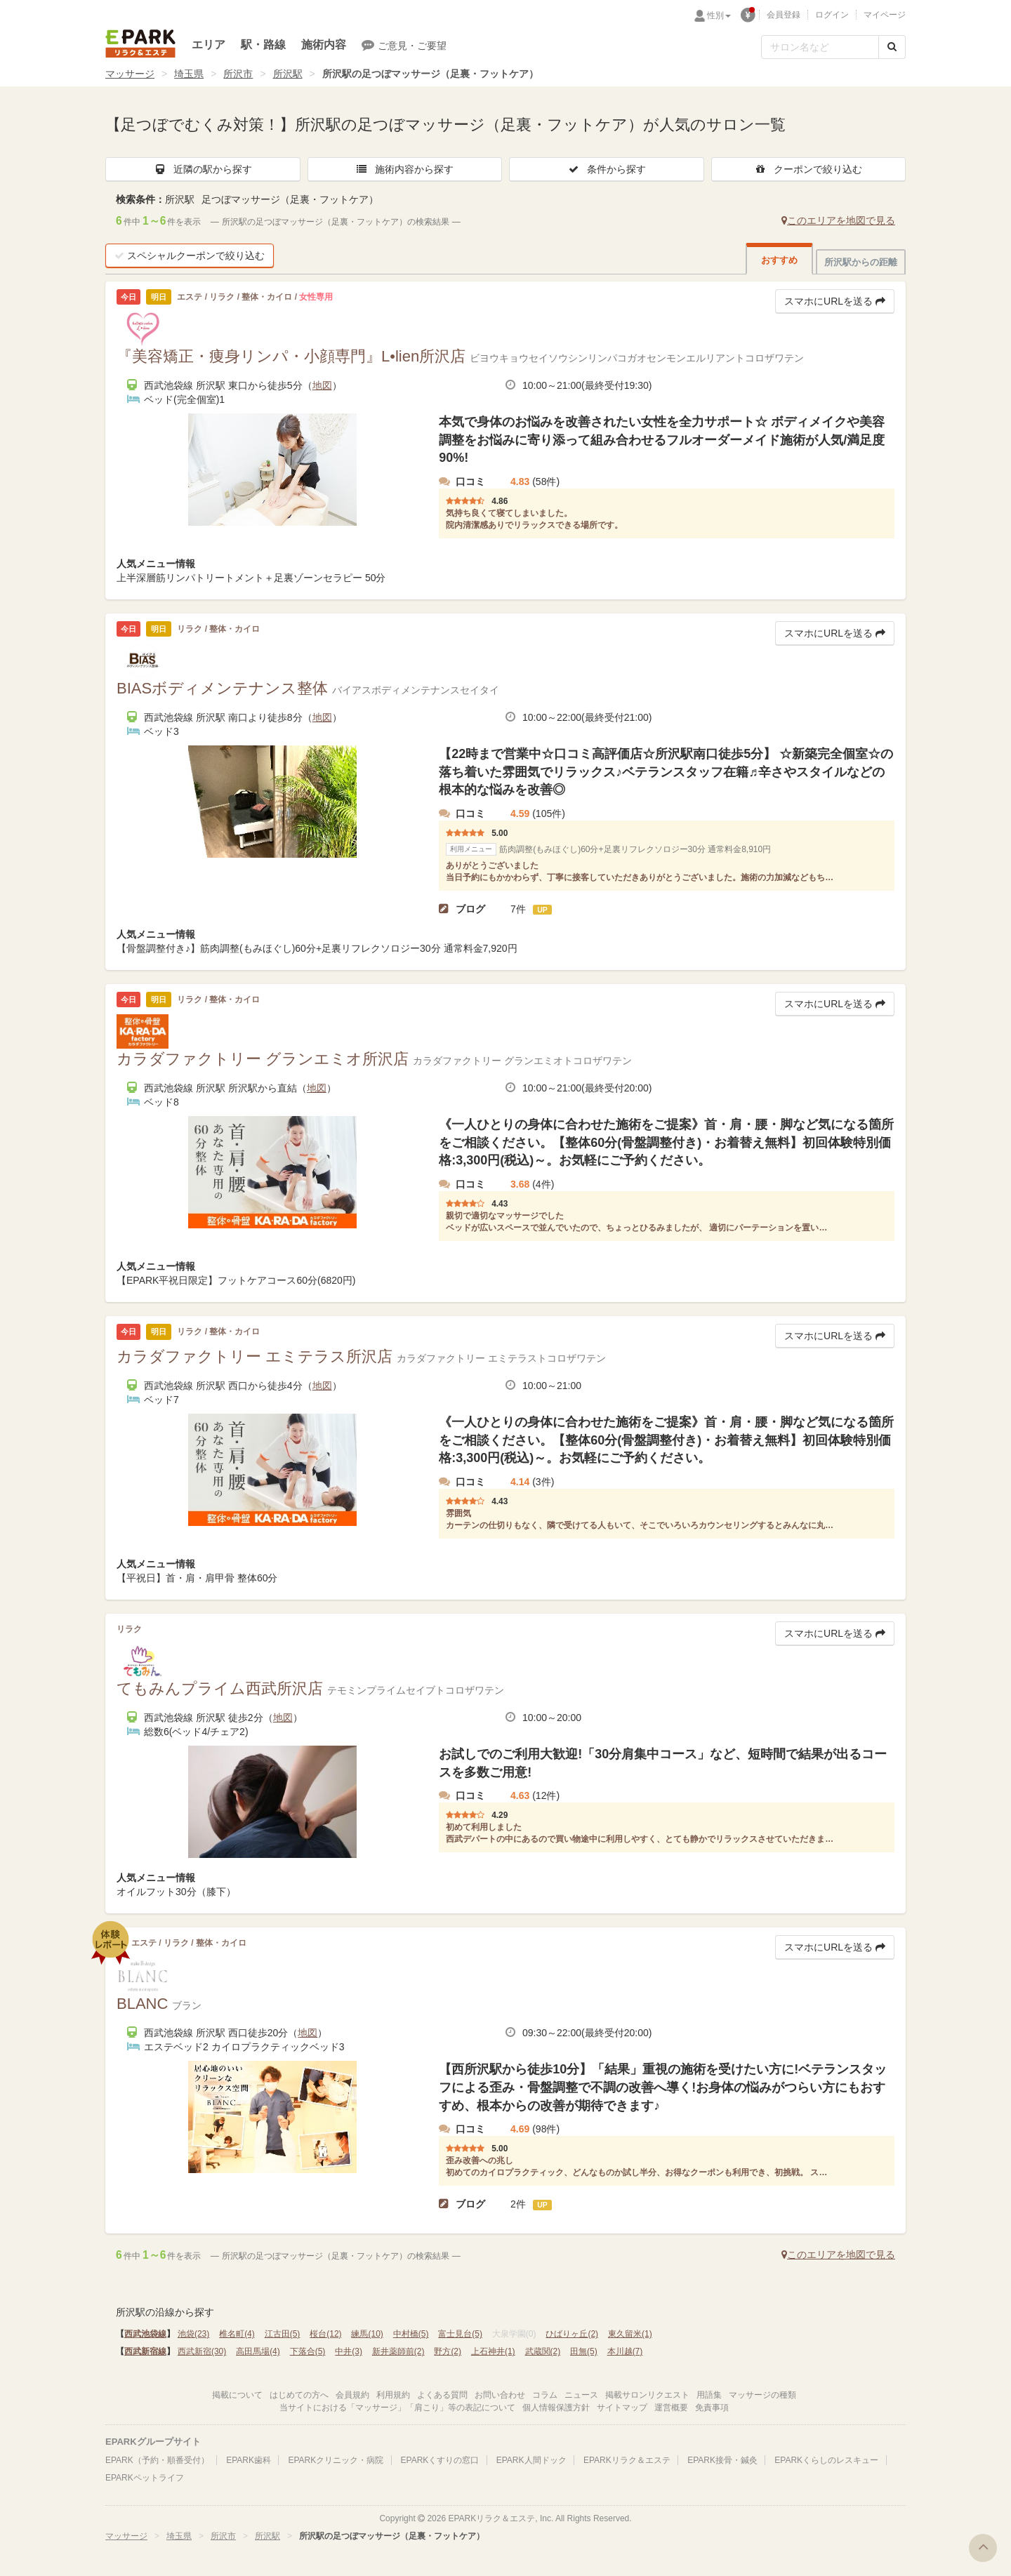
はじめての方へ (299, 2395)
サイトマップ (622, 2407)
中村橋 (411, 2334)
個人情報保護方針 (556, 2407)
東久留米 (630, 2334)
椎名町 (237, 2334)
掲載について (237, 2395)
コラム (544, 2395)
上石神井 (493, 2351)
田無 (583, 2351)
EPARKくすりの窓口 (440, 2460)
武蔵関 (543, 2351)
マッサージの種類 (762, 2395)
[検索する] (892, 47)
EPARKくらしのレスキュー (826, 2460)
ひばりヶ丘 (572, 2334)
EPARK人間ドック (531, 2460)
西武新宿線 (145, 2351)
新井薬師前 (398, 2351)
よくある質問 (442, 2395)
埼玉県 (189, 73)
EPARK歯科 (248, 2460)
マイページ (885, 15)
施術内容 (323, 45)
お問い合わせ (500, 2395)
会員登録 (783, 15)
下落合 (308, 2351)
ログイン (832, 15)
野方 (447, 2351)
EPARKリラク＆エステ (140, 43)
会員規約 (352, 2395)
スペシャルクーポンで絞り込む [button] (189, 255)
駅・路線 (263, 45)
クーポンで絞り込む (808, 169)
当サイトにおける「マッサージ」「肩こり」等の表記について (397, 2407)
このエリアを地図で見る (838, 220)
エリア (208, 45)
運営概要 (671, 2407)
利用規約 (393, 2395)
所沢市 (238, 73)
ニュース (581, 2395)
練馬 (367, 2334)
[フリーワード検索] (820, 47)
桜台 (325, 2334)
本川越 (625, 2351)
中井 (348, 2351)
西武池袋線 (145, 2334)
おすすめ (779, 260)
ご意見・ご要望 (404, 45)
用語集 (709, 2395)
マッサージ (129, 73)
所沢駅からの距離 (860, 262)
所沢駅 (288, 73)
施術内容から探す (404, 169)
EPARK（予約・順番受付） (157, 2460)
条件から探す (606, 169)
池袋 (193, 2334)
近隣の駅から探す (203, 169)
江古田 (282, 2334)
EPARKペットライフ (144, 2478)
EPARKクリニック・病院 (335, 2460)
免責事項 (712, 2407)
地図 (322, 385)
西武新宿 (202, 2351)
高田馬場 (258, 2351)
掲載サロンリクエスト (647, 2395)
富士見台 (460, 2334)
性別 (719, 15)
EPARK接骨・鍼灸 (722, 2460)
